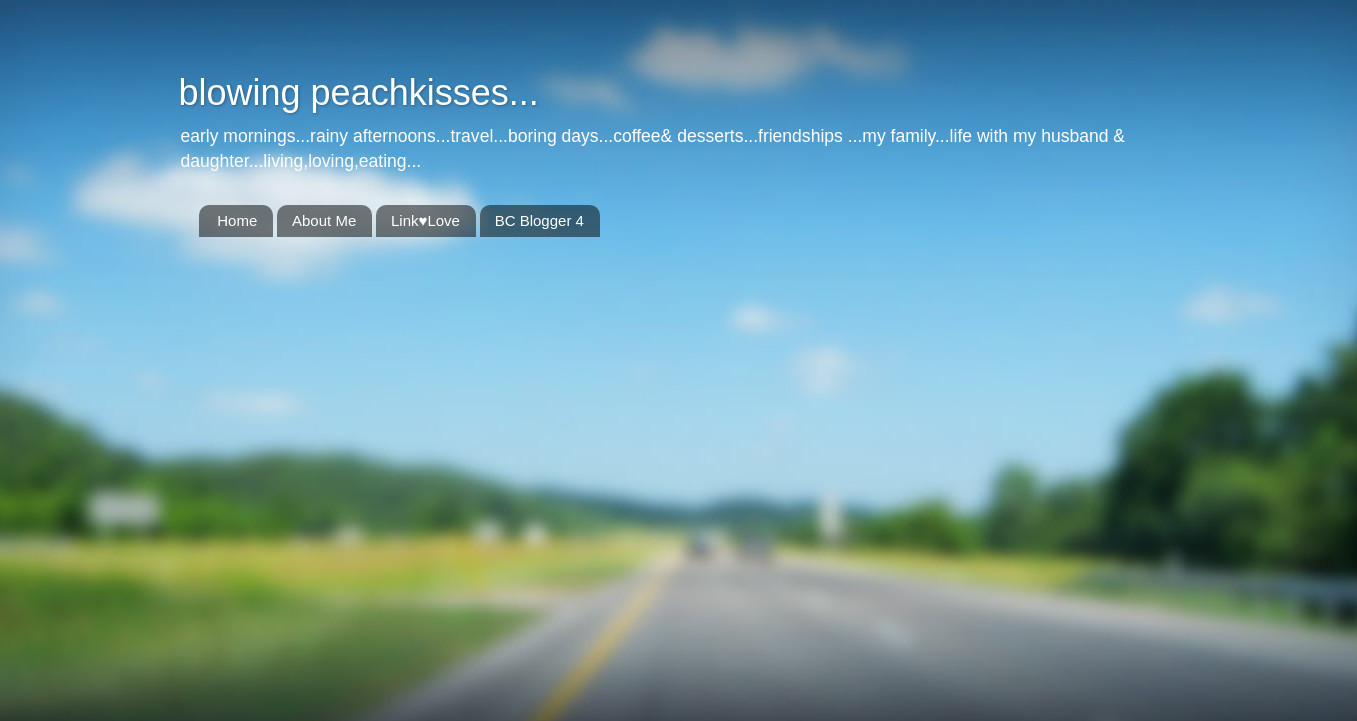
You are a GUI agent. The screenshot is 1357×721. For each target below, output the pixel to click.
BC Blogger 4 (539, 220)
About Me (324, 220)
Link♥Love (425, 220)
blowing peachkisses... (359, 92)
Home (237, 220)
